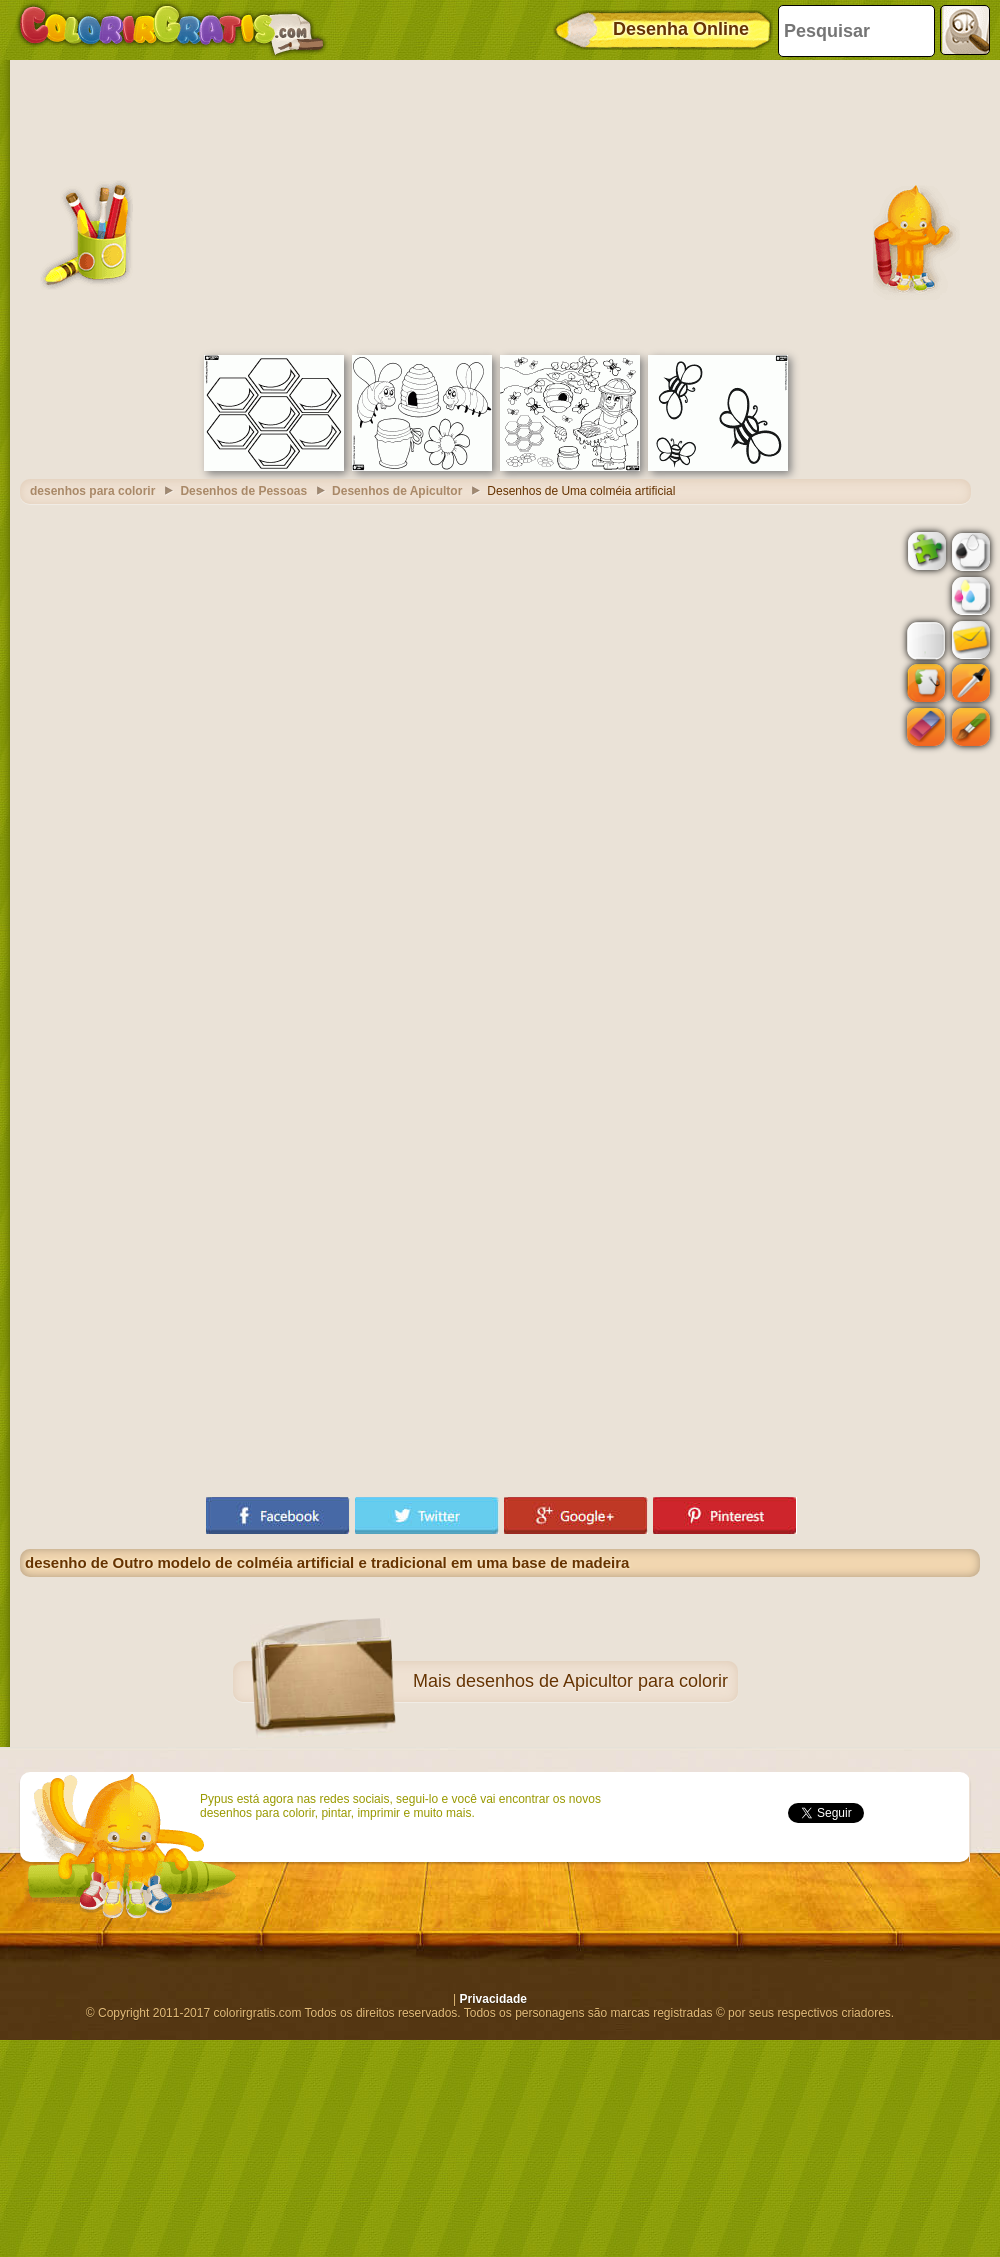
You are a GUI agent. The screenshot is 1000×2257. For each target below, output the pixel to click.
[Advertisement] (500, 205)
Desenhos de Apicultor (397, 491)
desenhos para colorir (92, 491)
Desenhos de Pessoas (243, 491)
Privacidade (493, 1999)
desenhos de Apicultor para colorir (592, 1681)
